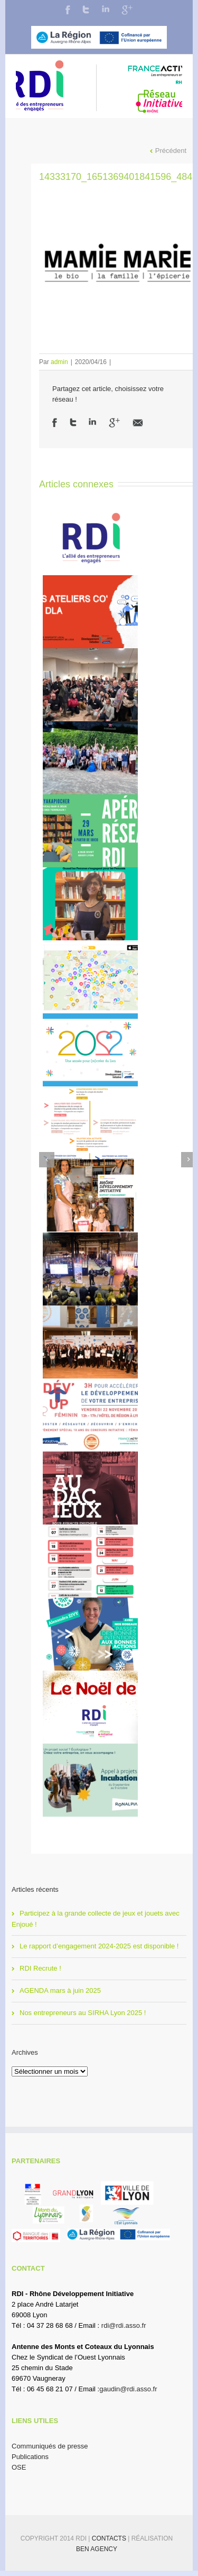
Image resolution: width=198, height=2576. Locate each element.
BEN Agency (96, 2549)
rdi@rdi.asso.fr (123, 2325)
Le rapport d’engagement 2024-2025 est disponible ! (99, 1946)
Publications (30, 2457)
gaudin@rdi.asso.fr (128, 2389)
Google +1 (114, 423)
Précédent (170, 151)
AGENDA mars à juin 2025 (60, 1990)
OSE (19, 2467)
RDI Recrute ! (40, 1968)
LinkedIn (105, 8)
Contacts (110, 2538)
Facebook (67, 9)
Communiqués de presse (50, 2446)
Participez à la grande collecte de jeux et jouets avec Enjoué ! (96, 1918)
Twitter (85, 9)
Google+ (127, 10)
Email (138, 423)
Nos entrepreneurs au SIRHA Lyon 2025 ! (83, 2013)
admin (59, 362)
